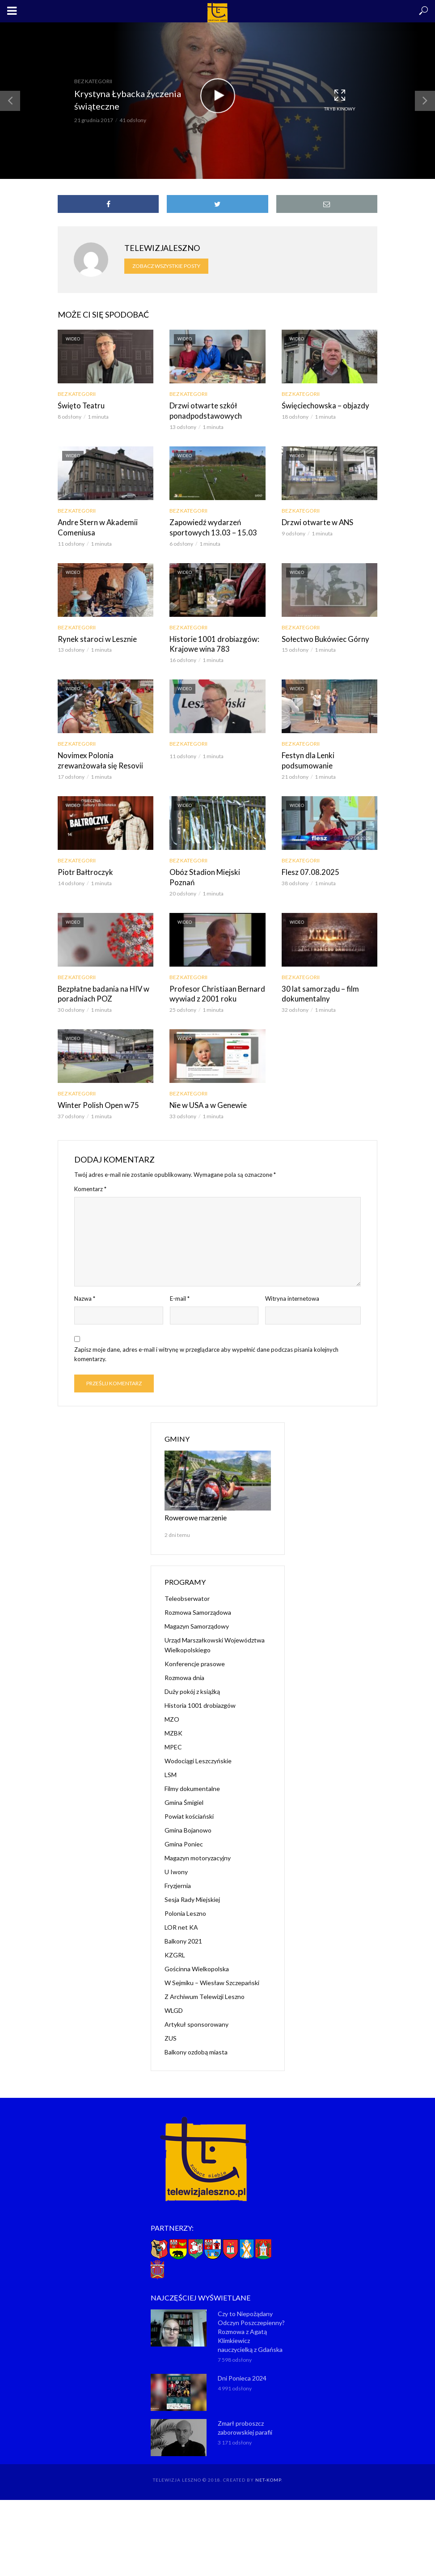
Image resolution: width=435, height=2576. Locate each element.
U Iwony (176, 1856)
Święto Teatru (79, 405)
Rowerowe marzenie (193, 1502)
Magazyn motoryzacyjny (198, 1842)
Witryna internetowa (292, 1283)
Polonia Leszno (185, 1897)
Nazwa (84, 1283)
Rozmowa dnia (184, 1662)
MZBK (173, 1717)
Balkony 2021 (183, 1925)
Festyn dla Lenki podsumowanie (306, 758)
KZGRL (175, 1939)
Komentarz (90, 1174)
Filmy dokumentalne (192, 1773)
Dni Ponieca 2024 (242, 2362)
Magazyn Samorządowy (197, 1610)
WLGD (174, 1995)
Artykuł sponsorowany (196, 2008)
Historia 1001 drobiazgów (200, 1689)
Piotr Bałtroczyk (84, 869)
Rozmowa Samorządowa (198, 1596)
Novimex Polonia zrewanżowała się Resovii (96, 758)
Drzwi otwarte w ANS (315, 521)
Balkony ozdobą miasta (196, 2036)
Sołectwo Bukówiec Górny (322, 637)
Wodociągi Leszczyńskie (198, 1745)
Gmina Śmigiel (184, 1787)
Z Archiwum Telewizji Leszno (205, 1981)
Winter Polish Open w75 (95, 1091)
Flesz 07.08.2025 (308, 869)
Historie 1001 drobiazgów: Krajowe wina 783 (211, 642)
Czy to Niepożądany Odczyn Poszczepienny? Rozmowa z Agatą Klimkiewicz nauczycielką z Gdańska (251, 2316)
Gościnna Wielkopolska (197, 1953)
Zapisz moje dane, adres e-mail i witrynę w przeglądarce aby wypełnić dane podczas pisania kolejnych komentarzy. (206, 1340)
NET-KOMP (268, 2464)
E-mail (180, 1283)
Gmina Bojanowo (188, 1814)
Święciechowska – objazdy (323, 405)
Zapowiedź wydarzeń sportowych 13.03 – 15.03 (209, 526)
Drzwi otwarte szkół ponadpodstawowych (202, 410)
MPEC (173, 1731)
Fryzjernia (178, 1870)
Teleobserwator (187, 1583)
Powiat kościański (189, 1800)
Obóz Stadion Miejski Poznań (215, 869)
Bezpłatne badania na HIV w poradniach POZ (101, 980)
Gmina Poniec (184, 1828)
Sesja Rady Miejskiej (192, 1884)
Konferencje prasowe (195, 1648)
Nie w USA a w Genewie (206, 1091)
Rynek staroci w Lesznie (94, 637)
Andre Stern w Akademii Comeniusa (94, 526)
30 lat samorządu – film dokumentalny (317, 980)
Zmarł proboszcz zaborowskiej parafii (245, 2412)
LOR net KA (181, 1911)
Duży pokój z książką (192, 1676)
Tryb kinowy (340, 100)
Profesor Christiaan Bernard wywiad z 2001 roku (212, 980)
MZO (172, 1703)
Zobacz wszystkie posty (166, 266)
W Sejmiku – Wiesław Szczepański (212, 1967)
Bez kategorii (93, 81)
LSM (171, 1759)
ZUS (171, 2022)
